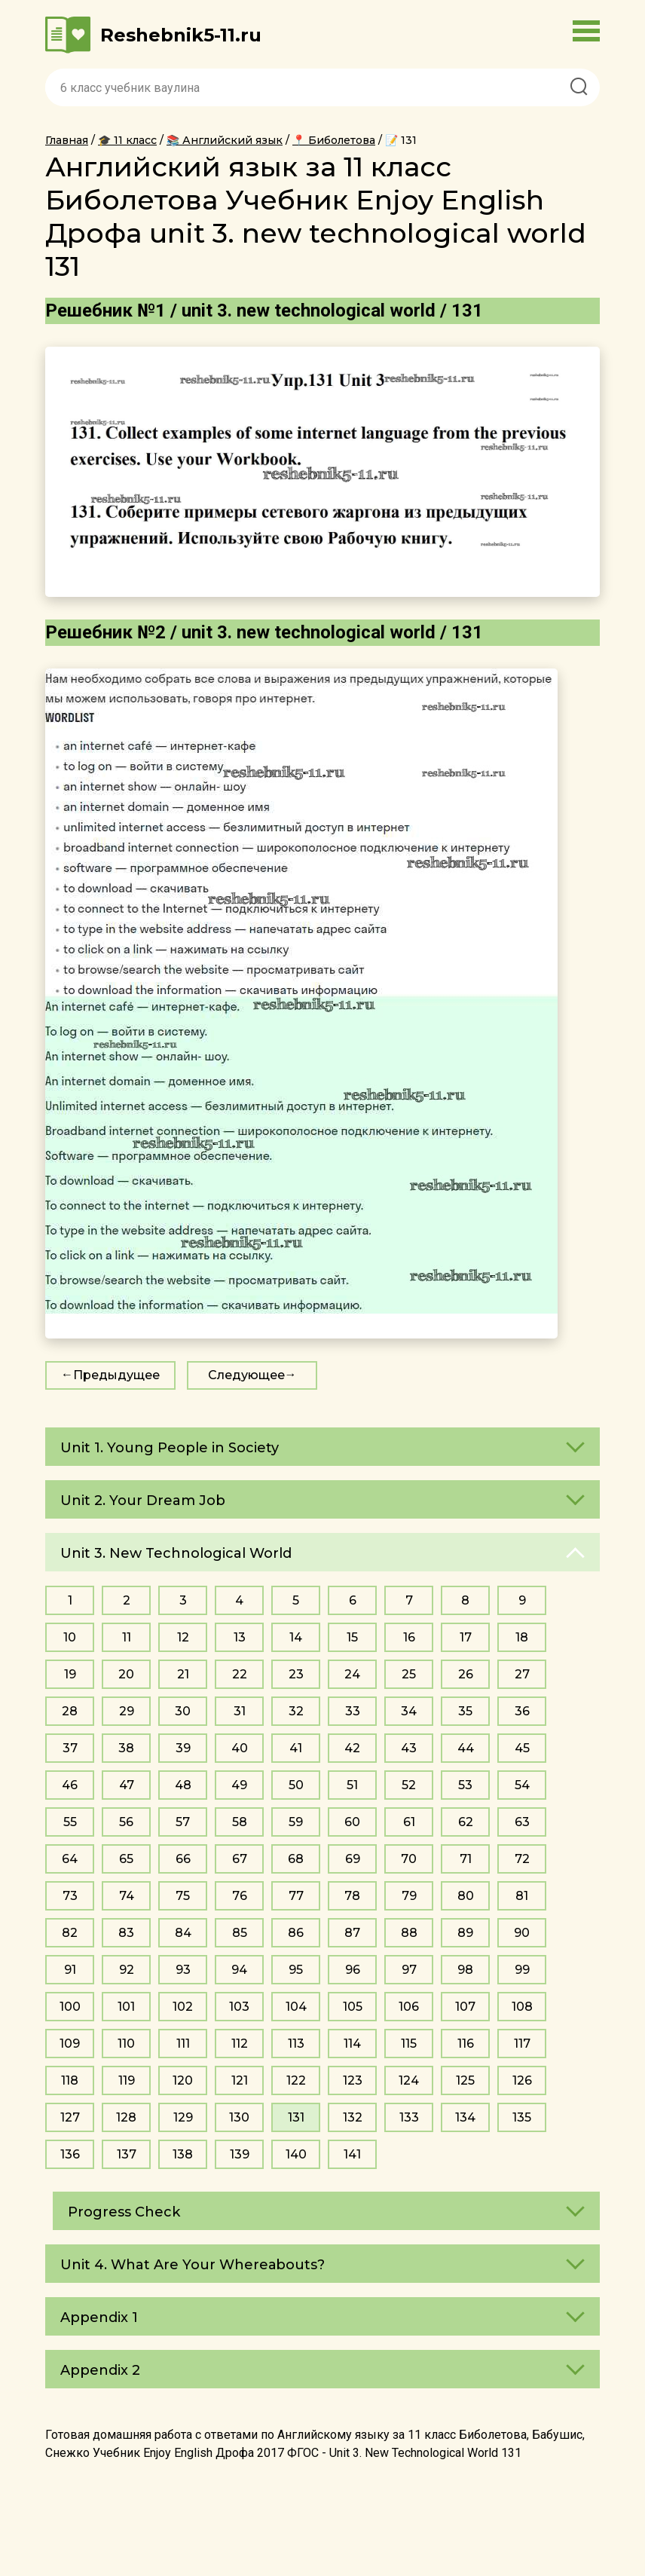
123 (352, 2080)
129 (183, 2117)
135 (521, 2117)
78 (352, 1896)
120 (183, 2080)
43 (409, 1748)
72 (522, 1859)
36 (522, 1711)
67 (239, 1859)
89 (465, 1933)
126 (522, 2080)
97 (409, 1970)
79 (409, 1896)
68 (296, 1859)
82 (70, 1933)
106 (409, 2006)
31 (240, 1711)
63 (522, 1822)
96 (352, 1970)
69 (352, 1859)
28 (70, 1711)
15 (352, 1637)
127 (70, 2117)
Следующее (246, 1375)
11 (126, 1637)
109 (70, 2043)
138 (183, 2154)
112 (239, 2043)
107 (465, 2006)
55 (70, 1822)
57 (183, 1822)
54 (522, 1785)
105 (352, 2006)
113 (296, 2043)
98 (465, 1970)
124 (409, 2080)
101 (126, 2006)
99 (522, 1970)
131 (296, 2117)
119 (126, 2080)
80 (465, 1896)
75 (183, 1896)
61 (409, 1822)
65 (126, 1859)
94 (239, 1970)
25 (409, 1674)
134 (465, 2117)
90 (522, 1933)
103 (239, 2006)
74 (126, 1896)
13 (240, 1637)
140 (296, 2154)
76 (239, 1896)
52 (409, 1785)
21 (183, 1674)
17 (466, 1637)
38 (126, 1748)
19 (70, 1674)
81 (521, 1896)
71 (466, 1859)
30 (183, 1711)
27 (522, 1674)
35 (465, 1711)
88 (409, 1933)
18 (521, 1637)
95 (296, 1970)
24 (352, 1674)
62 (465, 1822)
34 (409, 1711)
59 (296, 1822)
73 (70, 1896)
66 (183, 1859)
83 (126, 1933)
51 (352, 1785)
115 (409, 2043)
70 (409, 1859)
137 (126, 2154)
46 (70, 1785)
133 (409, 2117)
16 (409, 1637)
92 (126, 1970)
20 (126, 1674)
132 (352, 2117)
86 (296, 1933)
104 (296, 2006)
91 (70, 1970)
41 (295, 1748)
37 (70, 1748)
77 (296, 1896)
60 (352, 1822)
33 (352, 1711)
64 (70, 1859)
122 (296, 2080)
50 (296, 1785)
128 (126, 2117)
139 (239, 2154)
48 (183, 1785)
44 (465, 1748)
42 (352, 1748)
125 (465, 2080)
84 (183, 1933)
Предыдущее (116, 1375)
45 (522, 1748)
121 (239, 2080)
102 (183, 2006)
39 (183, 1748)
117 (522, 2043)
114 (352, 2043)
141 (352, 2154)
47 (126, 1785)
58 (239, 1822)
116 (465, 2043)
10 (69, 1637)
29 (126, 1711)
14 (295, 1637)
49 (239, 1785)
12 (183, 1637)
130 (239, 2117)
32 (296, 1711)
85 (239, 1933)
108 (522, 2006)
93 (183, 1970)
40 (239, 1748)
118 (69, 2080)
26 (465, 1674)
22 (239, 1674)
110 (126, 2043)
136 (70, 2154)
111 (183, 2043)
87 (352, 1933)
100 (70, 2006)
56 (126, 1822)
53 (465, 1785)
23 (296, 1674)
